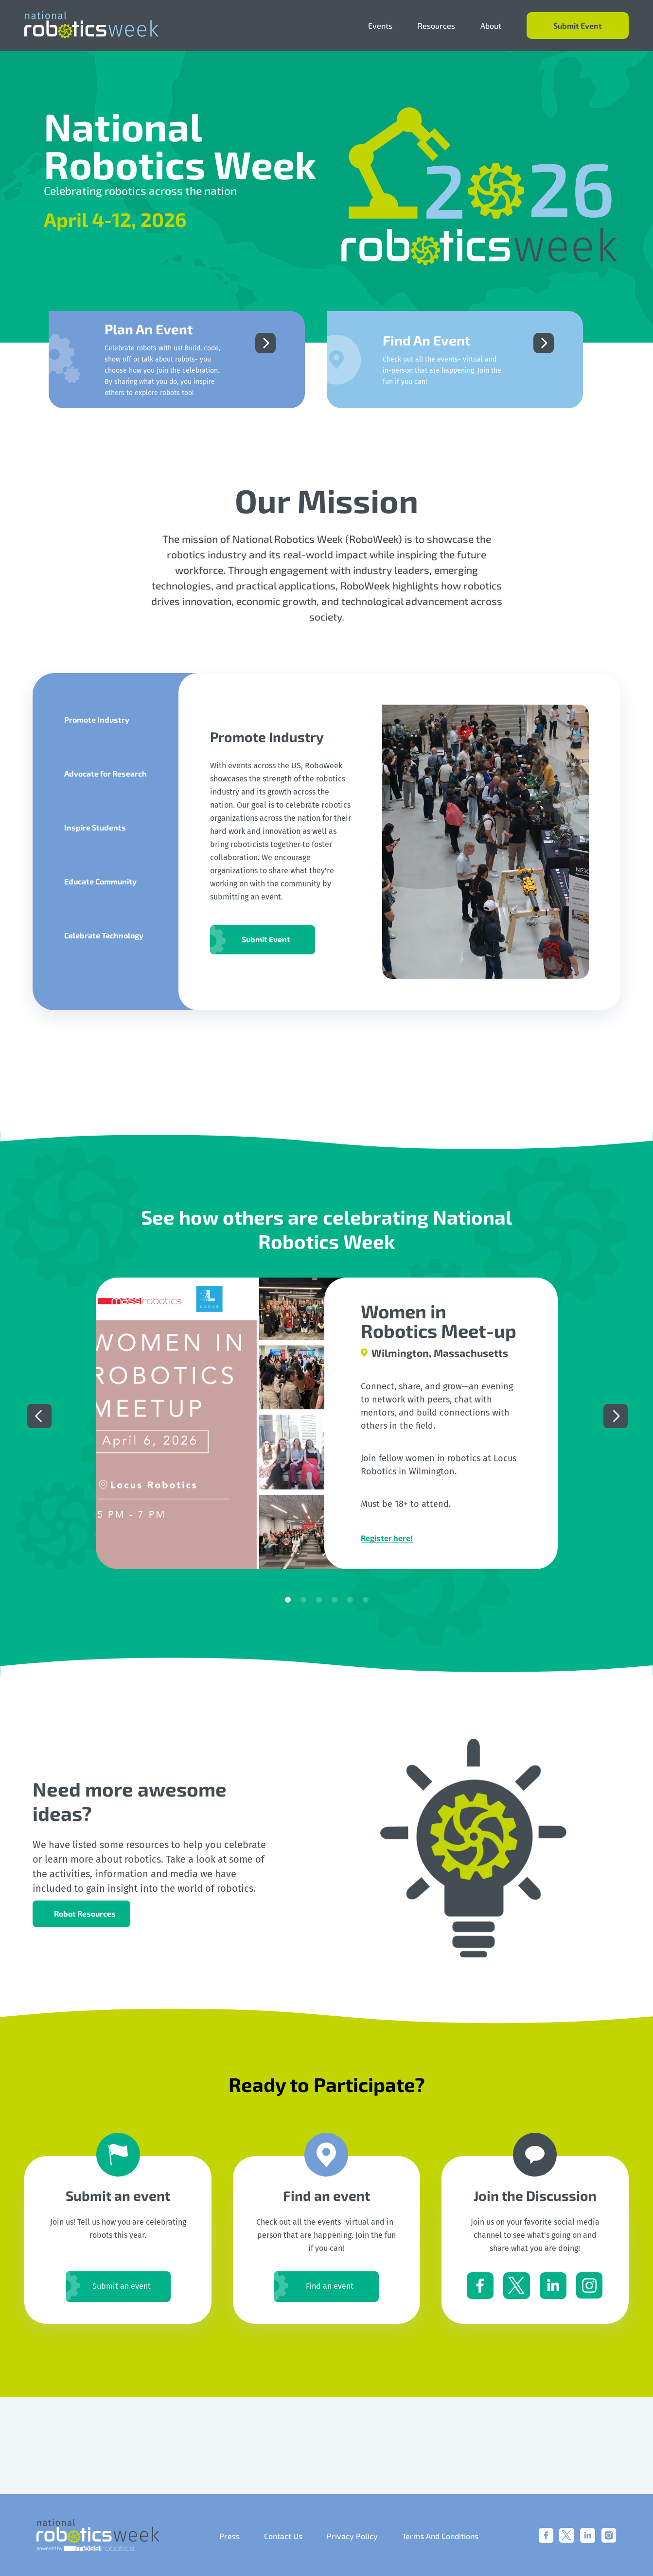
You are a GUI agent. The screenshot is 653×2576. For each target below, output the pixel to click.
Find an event (313, 2285)
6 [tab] (366, 1600)
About (490, 25)
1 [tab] (288, 1600)
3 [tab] (319, 1600)
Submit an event (108, 2285)
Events (380, 25)
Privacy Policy (352, 2536)
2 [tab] (303, 1600)
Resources (436, 25)
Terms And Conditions (440, 2536)
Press (229, 2536)
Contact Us (283, 2536)
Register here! (387, 1537)
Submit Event (577, 25)
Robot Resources (85, 1913)
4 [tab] (334, 1600)
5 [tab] (350, 1600)
